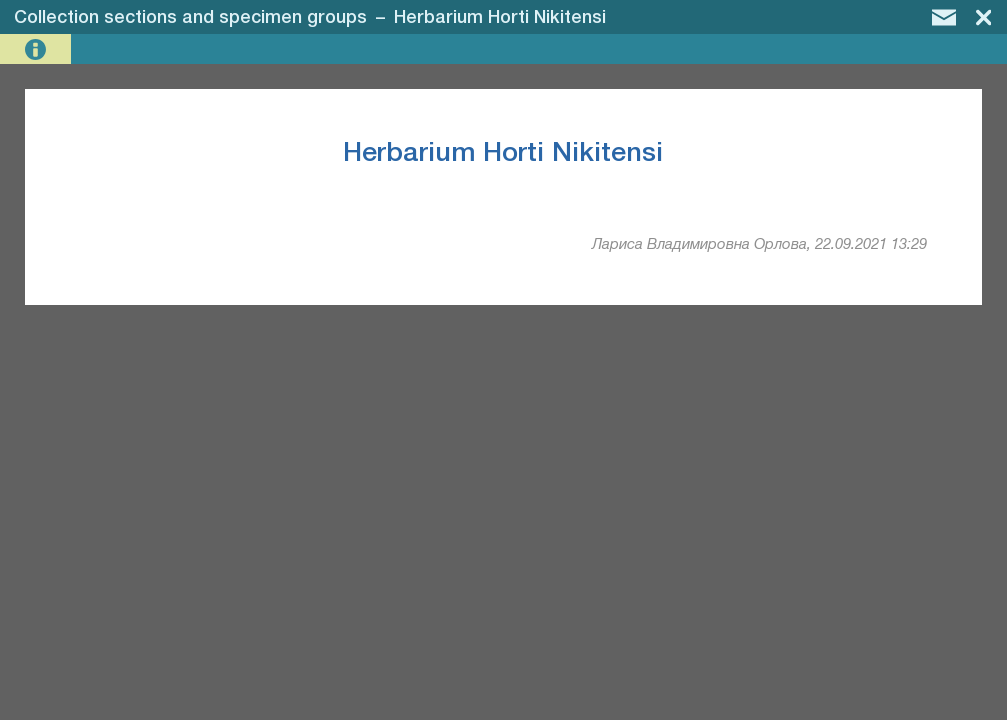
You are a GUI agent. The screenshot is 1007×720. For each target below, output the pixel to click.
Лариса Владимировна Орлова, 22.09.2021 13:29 (759, 245)
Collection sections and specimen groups (190, 18)
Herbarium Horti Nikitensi (500, 18)
